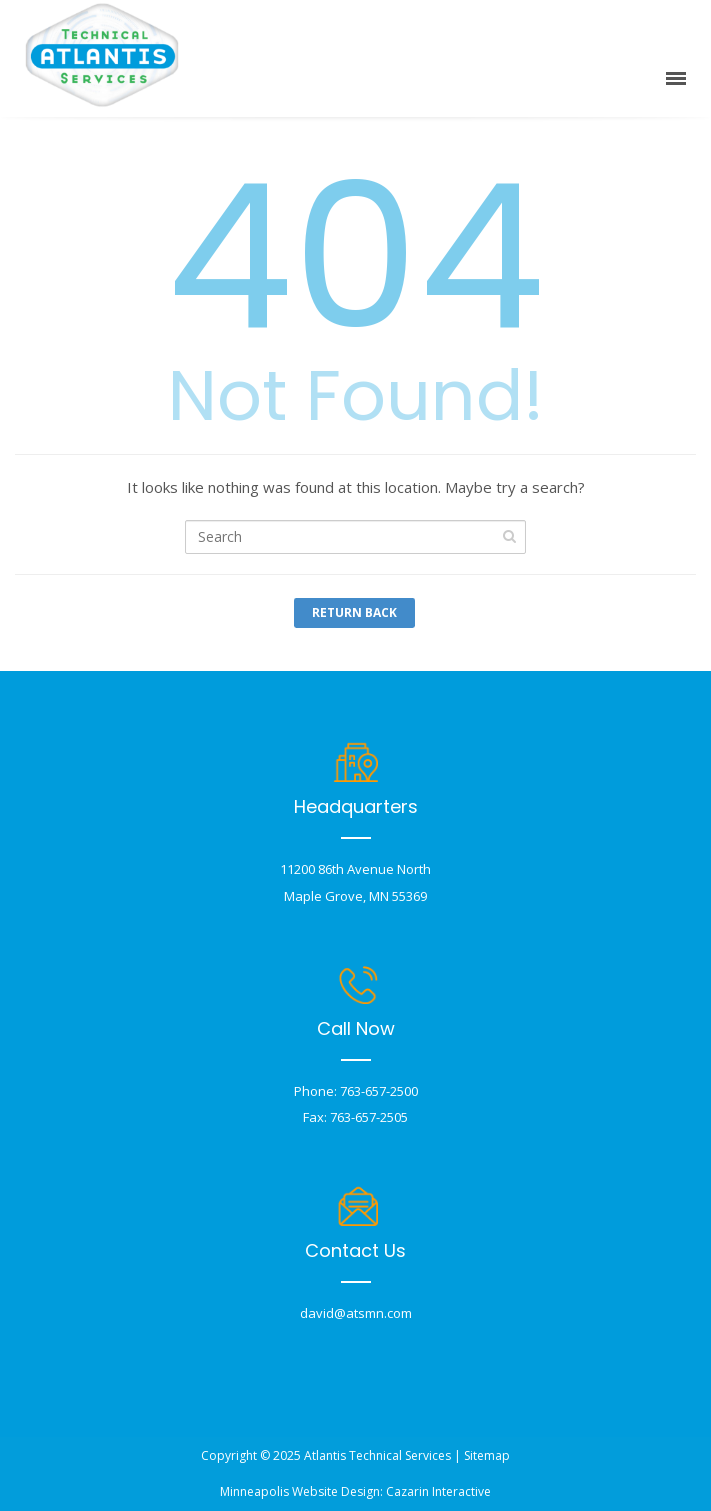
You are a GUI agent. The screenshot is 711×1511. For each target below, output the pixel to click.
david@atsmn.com (356, 1313)
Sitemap (487, 1455)
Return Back (354, 612)
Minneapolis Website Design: (301, 1491)
